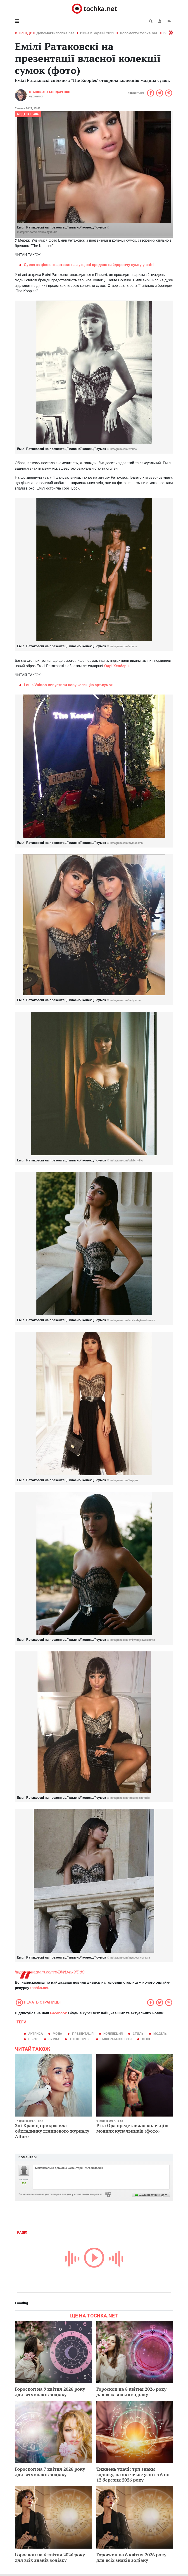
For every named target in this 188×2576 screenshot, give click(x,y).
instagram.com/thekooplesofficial (130, 1797)
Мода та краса (28, 114)
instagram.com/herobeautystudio (37, 232)
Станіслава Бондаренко (49, 92)
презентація (82, 2033)
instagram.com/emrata (123, 449)
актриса (35, 2033)
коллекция (113, 2033)
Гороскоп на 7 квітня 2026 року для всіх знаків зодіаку (50, 2471)
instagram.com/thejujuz (124, 1480)
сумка (53, 2039)
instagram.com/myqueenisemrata (130, 1957)
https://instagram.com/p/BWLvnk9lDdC (50, 1972)
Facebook (58, 2013)
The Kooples (79, 2039)
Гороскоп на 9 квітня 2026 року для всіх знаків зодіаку (50, 2391)
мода (57, 2033)
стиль (138, 2033)
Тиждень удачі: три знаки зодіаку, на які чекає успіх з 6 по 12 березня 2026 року (132, 2474)
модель (160, 2033)
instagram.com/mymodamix (126, 843)
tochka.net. (39, 1988)
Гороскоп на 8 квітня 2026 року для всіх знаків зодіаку (131, 2391)
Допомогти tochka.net (55, 33)
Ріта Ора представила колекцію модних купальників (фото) (132, 2128)
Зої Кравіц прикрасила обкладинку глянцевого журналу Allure (52, 2130)
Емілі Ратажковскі (116, 2039)
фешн (146, 2039)
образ (33, 2039)
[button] (159, 21)
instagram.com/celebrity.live (126, 1160)
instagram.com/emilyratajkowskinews (132, 1320)
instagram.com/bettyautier (125, 1000)
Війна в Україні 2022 (97, 33)
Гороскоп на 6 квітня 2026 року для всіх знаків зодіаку (50, 2557)
